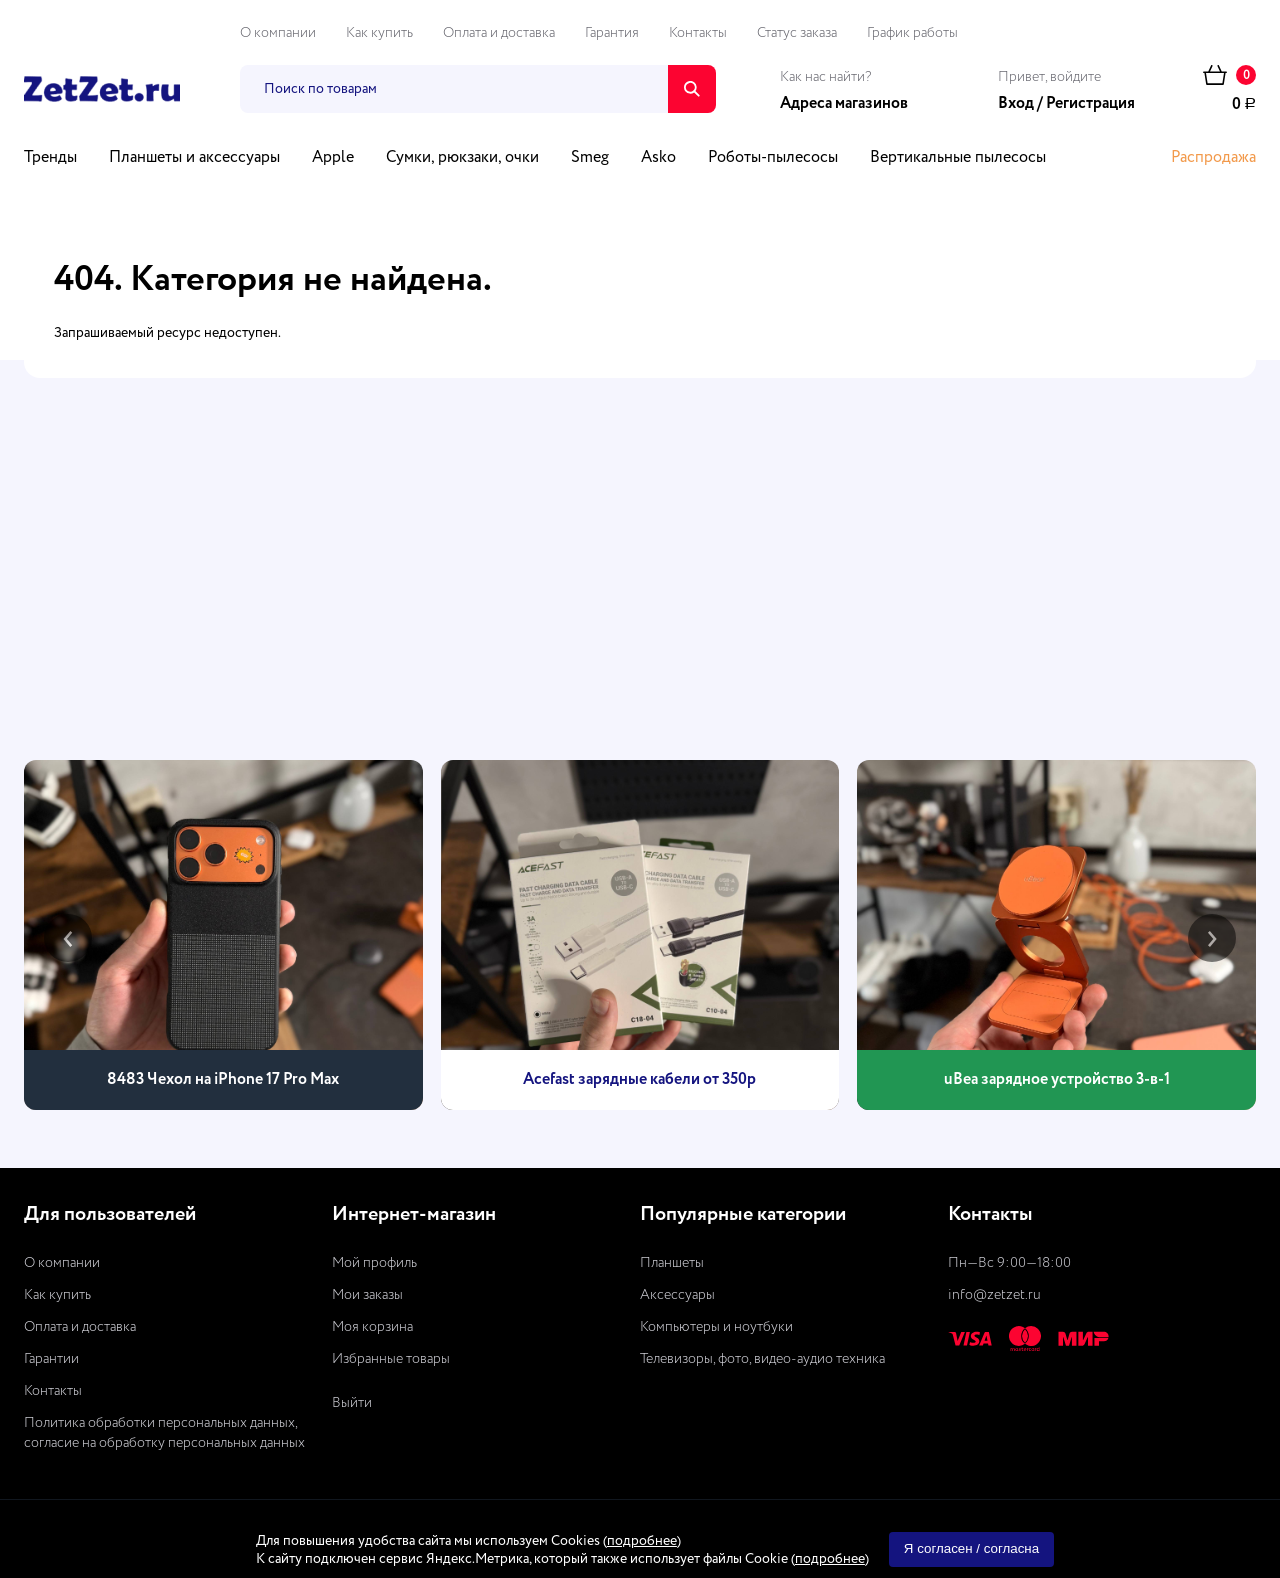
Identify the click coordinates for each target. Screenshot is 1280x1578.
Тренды (50, 158)
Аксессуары (677, 1295)
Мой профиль (374, 1263)
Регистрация (1090, 104)
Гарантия (612, 33)
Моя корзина (372, 1327)
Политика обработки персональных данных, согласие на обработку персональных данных (164, 1433)
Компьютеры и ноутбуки (716, 1327)
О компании (278, 33)
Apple (333, 158)
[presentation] (68, 938)
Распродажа (1213, 158)
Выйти (352, 1403)
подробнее (642, 1541)
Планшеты (672, 1263)
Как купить (379, 33)
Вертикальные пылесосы (958, 158)
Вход (1016, 104)
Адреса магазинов (844, 104)
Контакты (698, 33)
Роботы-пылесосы (773, 158)
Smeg (590, 158)
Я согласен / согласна (971, 1548)
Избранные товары (391, 1359)
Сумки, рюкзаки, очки (462, 158)
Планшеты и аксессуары (194, 158)
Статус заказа (797, 33)
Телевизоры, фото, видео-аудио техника (762, 1359)
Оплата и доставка (499, 33)
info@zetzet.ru (994, 1295)
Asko (658, 158)
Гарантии (51, 1359)
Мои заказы (367, 1295)
